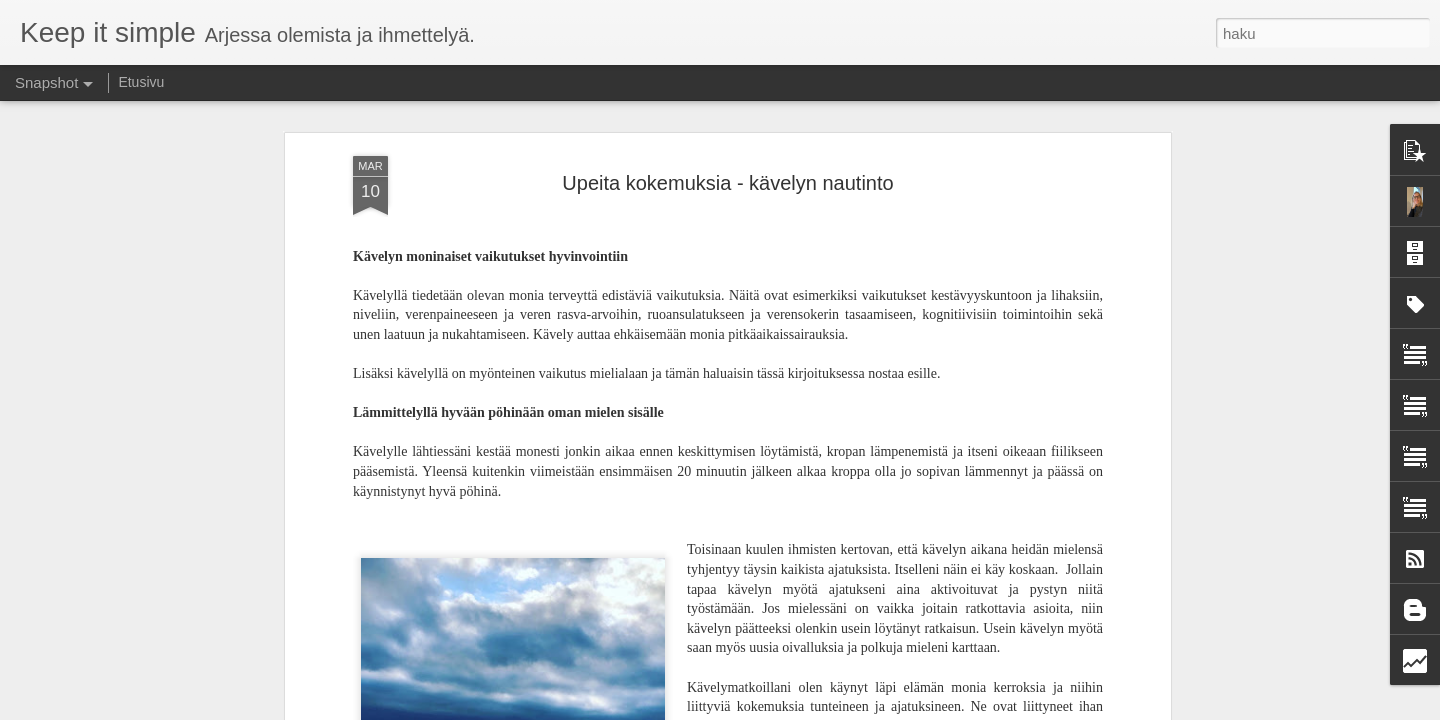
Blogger (841, 709)
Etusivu (141, 82)
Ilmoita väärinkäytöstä (920, 709)
